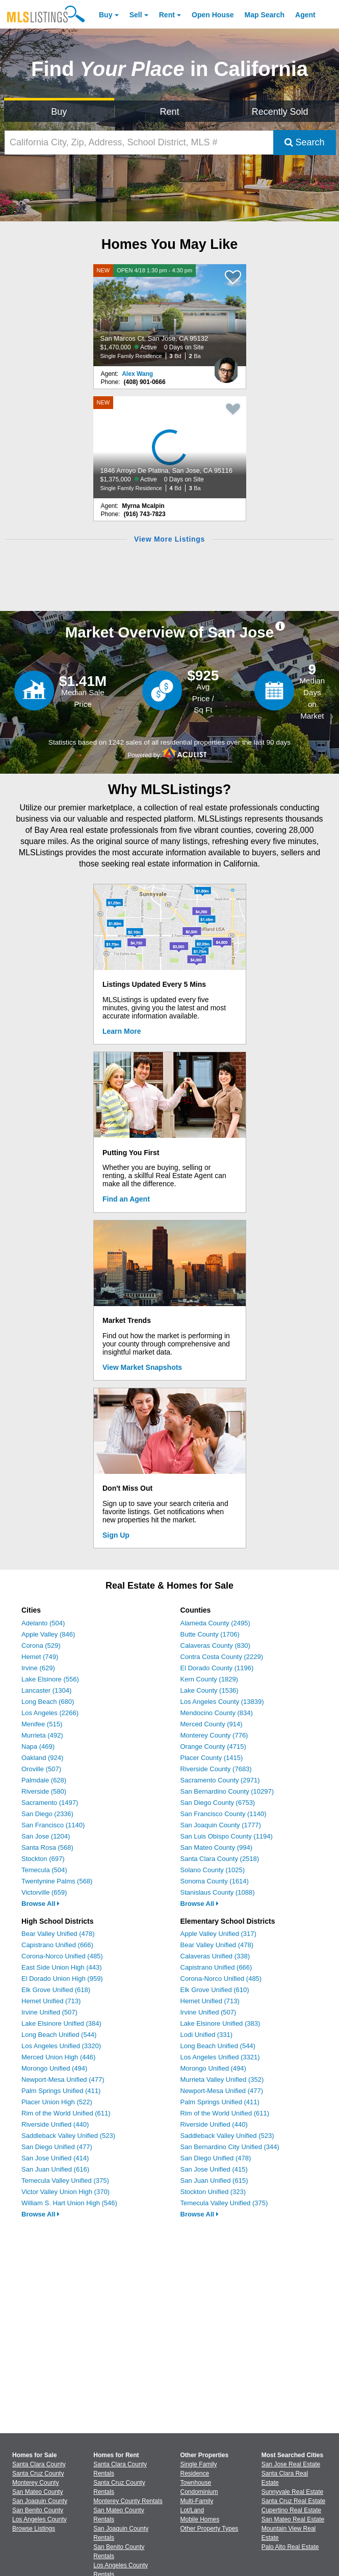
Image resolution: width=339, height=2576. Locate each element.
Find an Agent (126, 1199)
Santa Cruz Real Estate (293, 2501)
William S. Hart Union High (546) (69, 2203)
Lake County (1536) (209, 1690)
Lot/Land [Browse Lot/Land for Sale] (192, 2510)
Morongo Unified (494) (54, 2068)
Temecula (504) (44, 1870)
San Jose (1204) (45, 1836)
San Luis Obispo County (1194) (226, 1836)
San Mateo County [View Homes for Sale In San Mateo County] (37, 2491)
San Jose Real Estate (291, 2464)
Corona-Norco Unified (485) (62, 1956)
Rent (167, 15)
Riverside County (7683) (216, 1769)
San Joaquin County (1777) (220, 1825)
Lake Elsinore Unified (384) (61, 2023)
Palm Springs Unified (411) (60, 2091)
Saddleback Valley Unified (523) (68, 2135)
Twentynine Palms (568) (56, 1881)
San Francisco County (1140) (223, 1814)
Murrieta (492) (42, 1735)
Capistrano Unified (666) (57, 1945)
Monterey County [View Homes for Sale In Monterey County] (35, 2482)
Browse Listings (33, 2528)
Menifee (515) (41, 1724)
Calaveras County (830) (215, 1645)
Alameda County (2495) (215, 1623)
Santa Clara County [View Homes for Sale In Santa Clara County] (39, 2464)
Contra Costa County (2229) (222, 1657)
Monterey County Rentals (127, 2501)
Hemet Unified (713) (51, 2001)
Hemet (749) (39, 1657)
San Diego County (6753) (217, 1802)
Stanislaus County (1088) (217, 1892)
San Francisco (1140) (53, 1825)
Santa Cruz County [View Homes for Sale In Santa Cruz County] (38, 2473)
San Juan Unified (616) (55, 2169)
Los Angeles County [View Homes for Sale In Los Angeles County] (39, 2519)
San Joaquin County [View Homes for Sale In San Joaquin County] (39, 2501)
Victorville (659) (44, 1892)
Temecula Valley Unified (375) (65, 2180)
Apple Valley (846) (48, 1634)
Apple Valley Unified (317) (218, 1933)
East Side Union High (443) (61, 1967)
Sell (135, 15)
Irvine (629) (38, 1668)
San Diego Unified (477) (56, 2147)
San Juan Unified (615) (214, 2180)
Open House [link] (212, 15)
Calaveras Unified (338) (215, 1956)
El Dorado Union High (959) (62, 1978)
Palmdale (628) (43, 1780)
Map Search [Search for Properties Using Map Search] (265, 15)
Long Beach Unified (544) (58, 2034)
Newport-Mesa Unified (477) (63, 2079)
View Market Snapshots (142, 1367)
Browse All (40, 1903)
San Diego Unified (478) (215, 2158)
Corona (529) (41, 1645)
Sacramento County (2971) (220, 1780)
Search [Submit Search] (304, 142)
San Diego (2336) (47, 1814)
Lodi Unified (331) (206, 2034)
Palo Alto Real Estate (290, 2547)
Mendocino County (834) (216, 1713)
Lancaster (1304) (46, 1690)
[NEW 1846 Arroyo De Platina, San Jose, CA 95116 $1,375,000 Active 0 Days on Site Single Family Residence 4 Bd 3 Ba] (169, 447)
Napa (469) (38, 1746)
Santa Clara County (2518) (219, 1859)
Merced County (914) (211, 1724)
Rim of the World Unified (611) (66, 2113)
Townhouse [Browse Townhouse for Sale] (196, 2482)
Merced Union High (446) (58, 2057)
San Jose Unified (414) (55, 2158)
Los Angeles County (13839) (222, 1701)
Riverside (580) (43, 1791)
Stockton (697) (43, 1859)
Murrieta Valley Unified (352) (222, 2079)
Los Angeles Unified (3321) (220, 2057)
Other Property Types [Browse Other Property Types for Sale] (209, 2528)
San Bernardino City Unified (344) (229, 2147)
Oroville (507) (41, 1769)
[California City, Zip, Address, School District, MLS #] (139, 142)
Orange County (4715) (213, 1746)
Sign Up (115, 1535)
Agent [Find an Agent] (305, 15)
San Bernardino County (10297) (227, 1791)
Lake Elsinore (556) (50, 1679)
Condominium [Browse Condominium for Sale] (199, 2491)
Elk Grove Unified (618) (55, 1990)
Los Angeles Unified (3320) (61, 2046)
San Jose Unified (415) (214, 2169)
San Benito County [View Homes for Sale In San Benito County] (37, 2510)
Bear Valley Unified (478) (58, 1933)
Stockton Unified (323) (213, 2192)
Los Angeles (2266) (50, 1713)
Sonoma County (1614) (214, 1881)
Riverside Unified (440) (55, 2124)
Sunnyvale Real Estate (292, 2491)
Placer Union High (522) (56, 2102)
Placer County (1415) (211, 1758)
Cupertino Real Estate (291, 2510)
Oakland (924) (42, 1758)
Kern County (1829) (209, 1679)
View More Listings (169, 539)
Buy (105, 15)
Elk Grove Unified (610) (214, 1990)
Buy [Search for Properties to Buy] (59, 112)
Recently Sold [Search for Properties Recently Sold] (280, 112)
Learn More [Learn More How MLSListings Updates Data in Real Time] (121, 1031)
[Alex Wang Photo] (226, 366)
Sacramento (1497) (49, 1802)
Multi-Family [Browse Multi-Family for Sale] (197, 2501)
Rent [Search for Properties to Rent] (169, 112)
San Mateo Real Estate (293, 2519)
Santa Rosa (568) (47, 1847)
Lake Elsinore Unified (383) (220, 2023)
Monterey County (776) (214, 1735)
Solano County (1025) (212, 1870)
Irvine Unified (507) (49, 2012)
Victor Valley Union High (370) (65, 2192)
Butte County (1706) (210, 1634)
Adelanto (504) (43, 1623)
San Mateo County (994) (216, 1847)
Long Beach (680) (47, 1701)
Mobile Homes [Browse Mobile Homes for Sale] (200, 2519)
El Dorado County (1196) (217, 1668)
